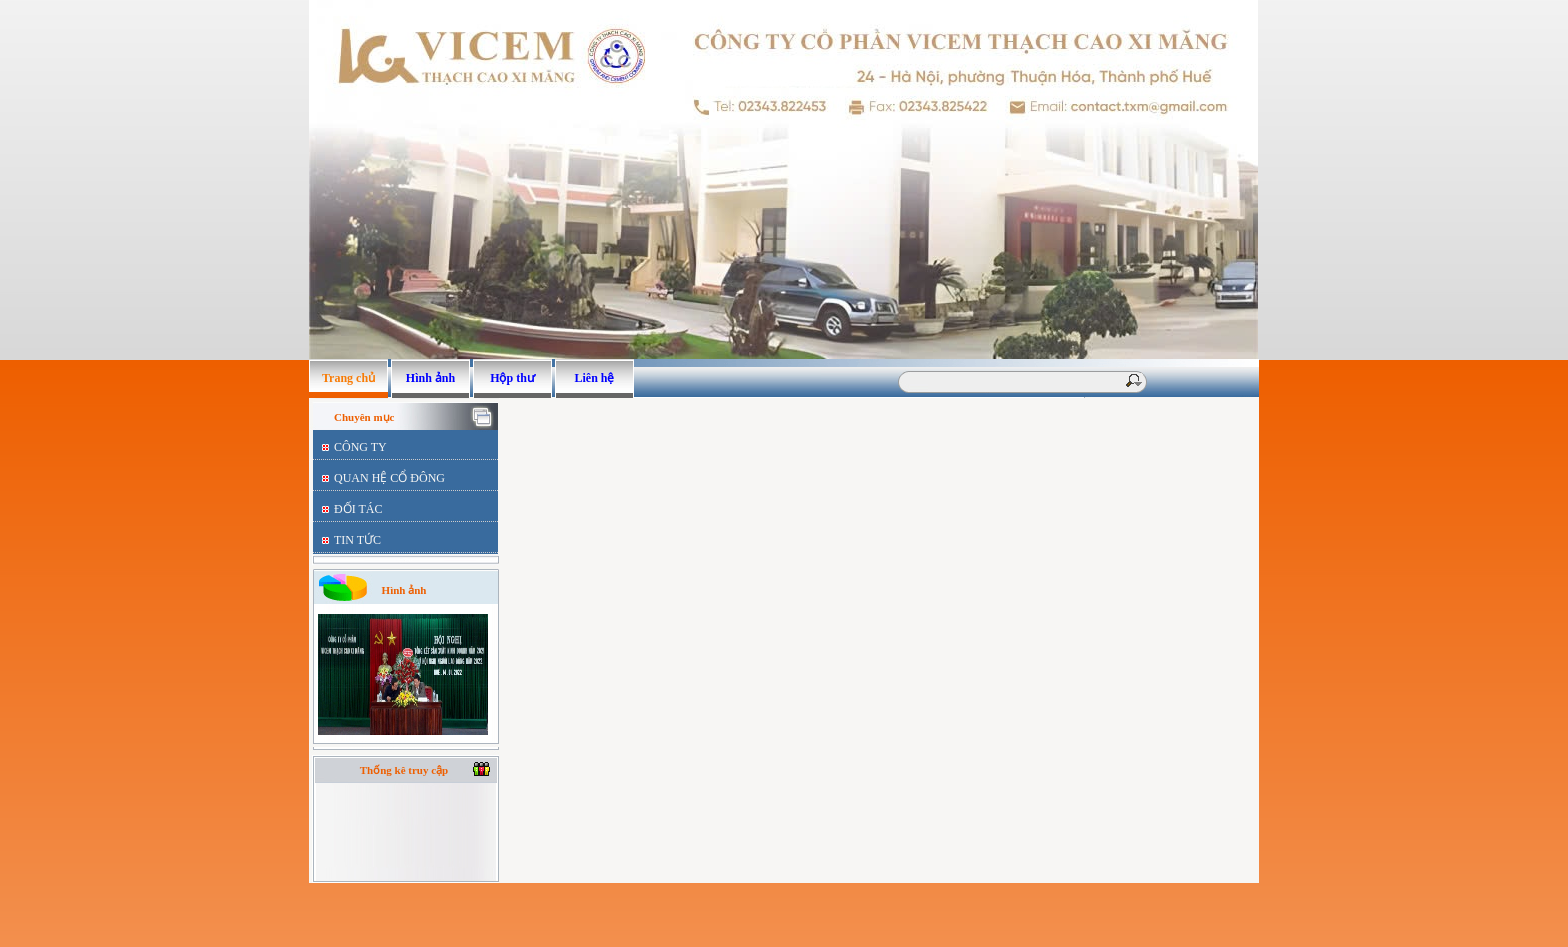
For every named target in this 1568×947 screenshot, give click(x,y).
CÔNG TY (360, 447)
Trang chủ (348, 378)
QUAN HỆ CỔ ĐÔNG (389, 478)
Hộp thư (512, 378)
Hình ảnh (430, 378)
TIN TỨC (357, 540)
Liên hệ (594, 378)
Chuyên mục (364, 417)
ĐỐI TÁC (358, 509)
